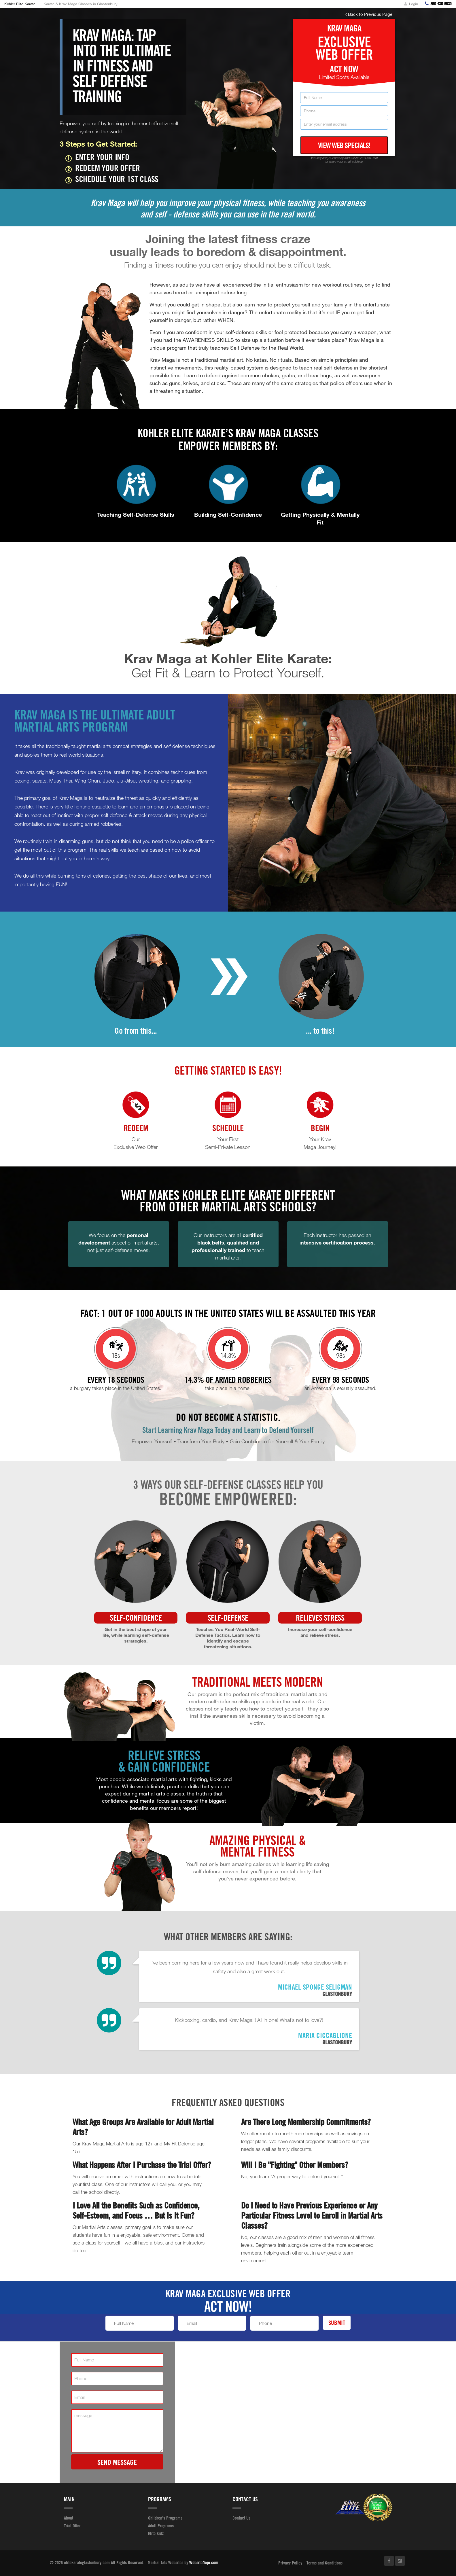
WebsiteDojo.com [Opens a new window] (203, 2562)
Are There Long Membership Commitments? (306, 2122)
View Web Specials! (344, 145)
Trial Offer (72, 2525)
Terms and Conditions (324, 2563)
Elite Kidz (156, 2533)
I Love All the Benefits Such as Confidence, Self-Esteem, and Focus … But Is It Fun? (136, 2210)
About (68, 2518)
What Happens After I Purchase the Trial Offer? (142, 2165)
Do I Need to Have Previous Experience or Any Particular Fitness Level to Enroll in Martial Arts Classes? (312, 2215)
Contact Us (241, 2518)
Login (411, 3)
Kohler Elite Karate (19, 3)
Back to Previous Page (368, 14)
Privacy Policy (290, 2563)
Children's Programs (165, 2518)
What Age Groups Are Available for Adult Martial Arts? (143, 2127)
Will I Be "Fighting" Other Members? (294, 2165)
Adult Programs (161, 2525)
